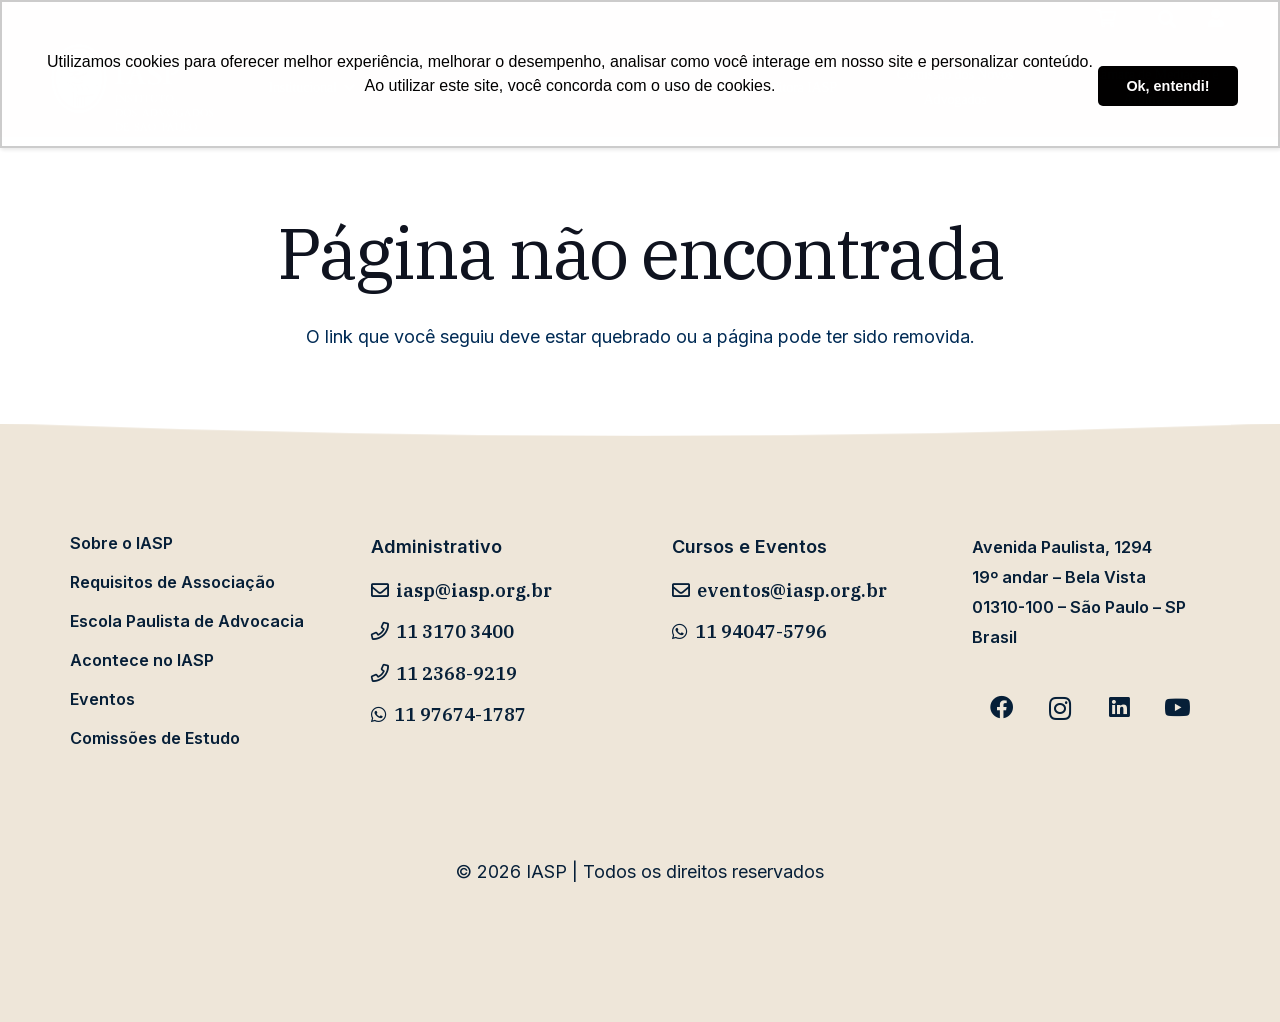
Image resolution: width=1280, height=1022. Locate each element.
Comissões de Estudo (155, 738)
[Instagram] (1060, 708)
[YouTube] (1177, 708)
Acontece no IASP (142, 660)
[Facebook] (1001, 708)
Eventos (102, 699)
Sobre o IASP (121, 543)
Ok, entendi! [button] (1167, 86)
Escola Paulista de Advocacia (187, 621)
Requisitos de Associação (172, 582)
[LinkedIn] (1118, 708)
